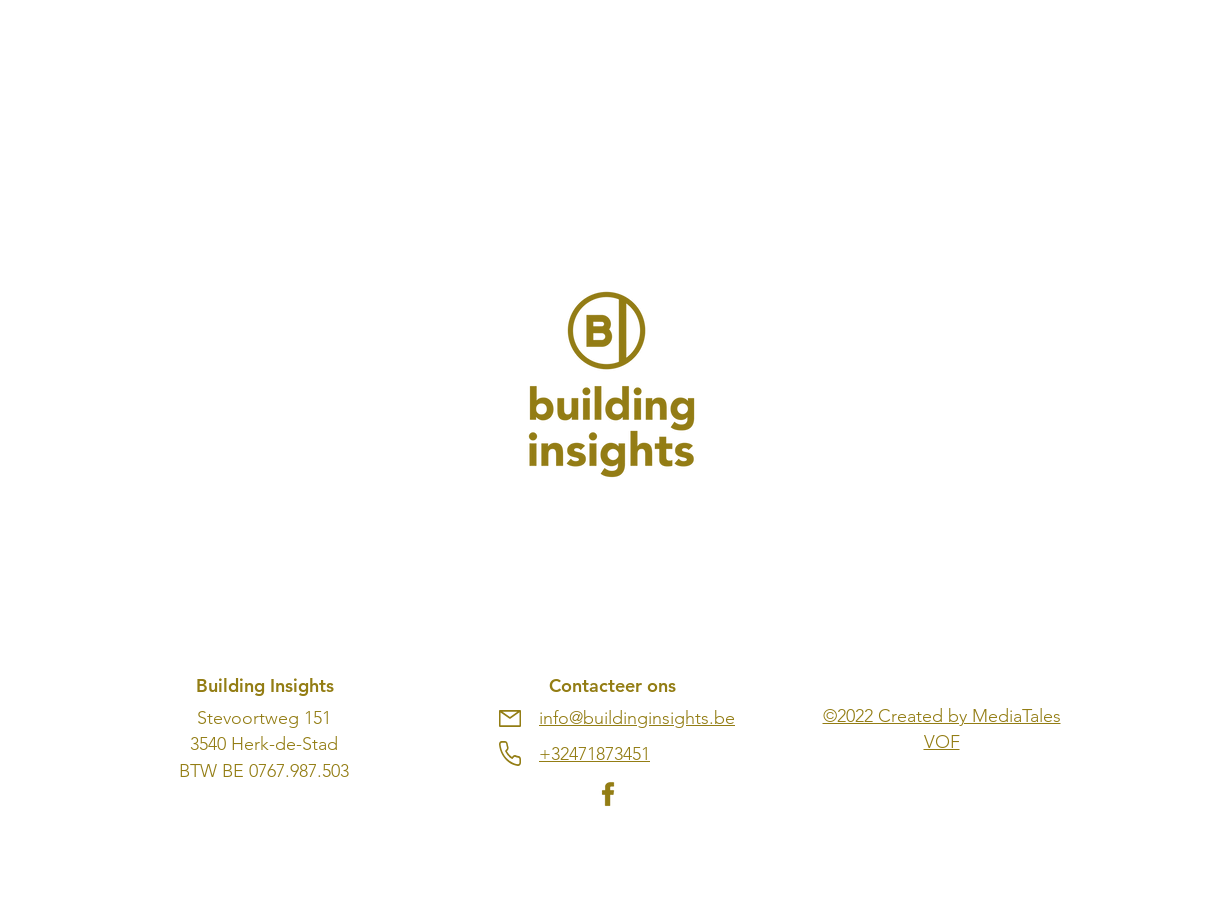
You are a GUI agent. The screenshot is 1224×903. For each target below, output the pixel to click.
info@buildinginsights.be (637, 718)
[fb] (608, 794)
